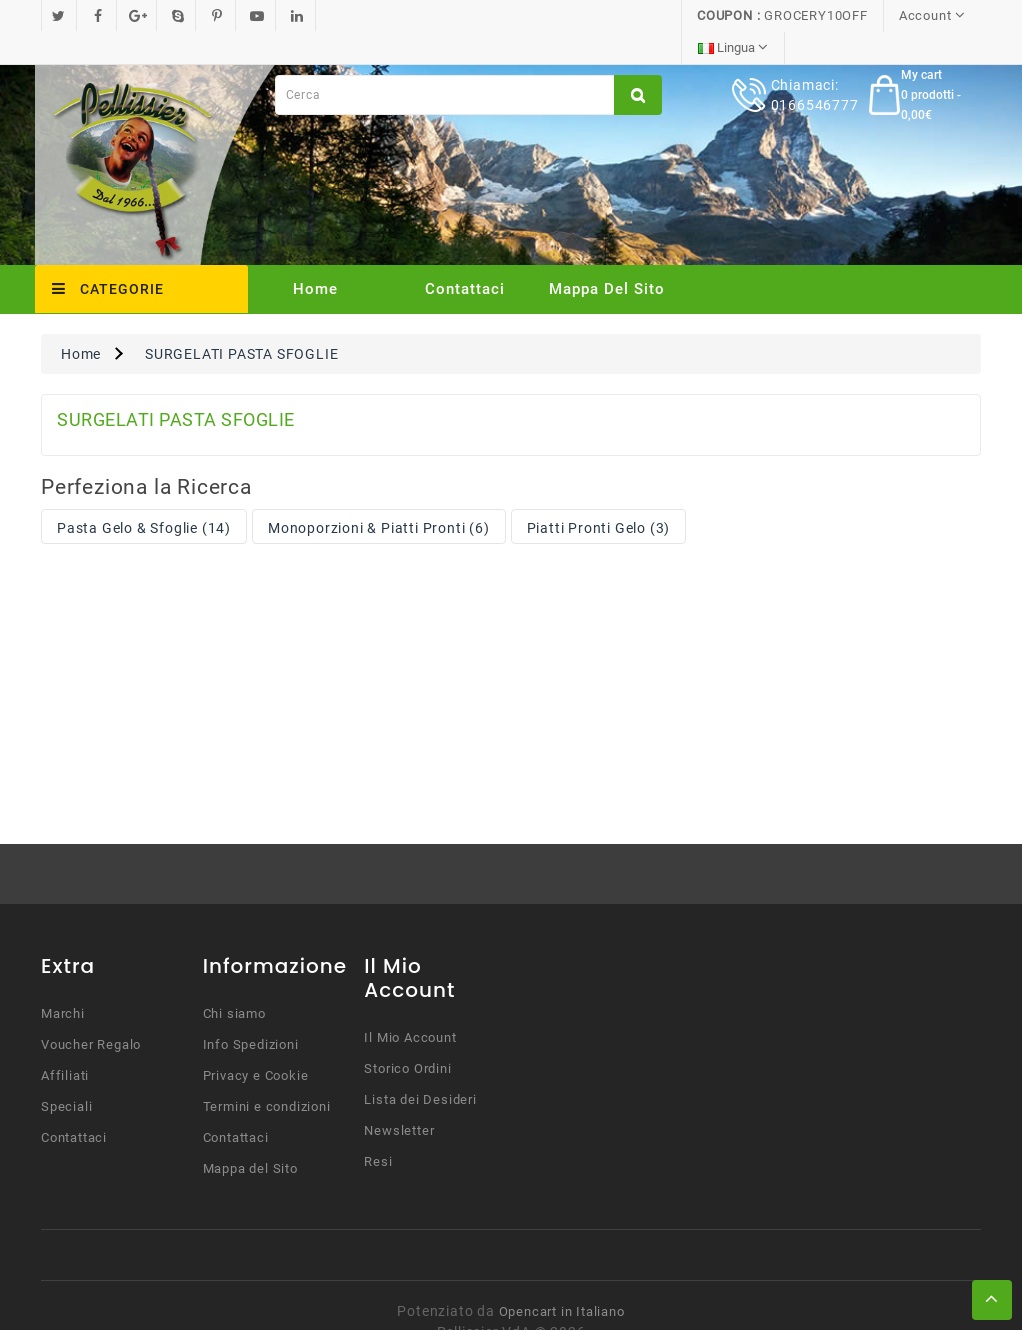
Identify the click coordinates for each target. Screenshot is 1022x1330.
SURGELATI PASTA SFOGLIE (241, 322)
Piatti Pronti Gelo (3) (599, 496)
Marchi (63, 981)
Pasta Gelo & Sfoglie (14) (144, 496)
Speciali (66, 1074)
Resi (378, 1129)
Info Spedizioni (251, 1012)
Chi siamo (234, 981)
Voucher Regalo (91, 1012)
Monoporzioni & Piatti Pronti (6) (379, 496)
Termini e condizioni (267, 1074)
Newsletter (399, 1098)
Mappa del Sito (607, 257)
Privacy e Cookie (256, 1043)
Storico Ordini (407, 1036)
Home (315, 257)
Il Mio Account (410, 1005)
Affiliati (65, 1043)
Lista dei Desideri (420, 1067)
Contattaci (465, 257)
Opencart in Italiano (562, 1279)
